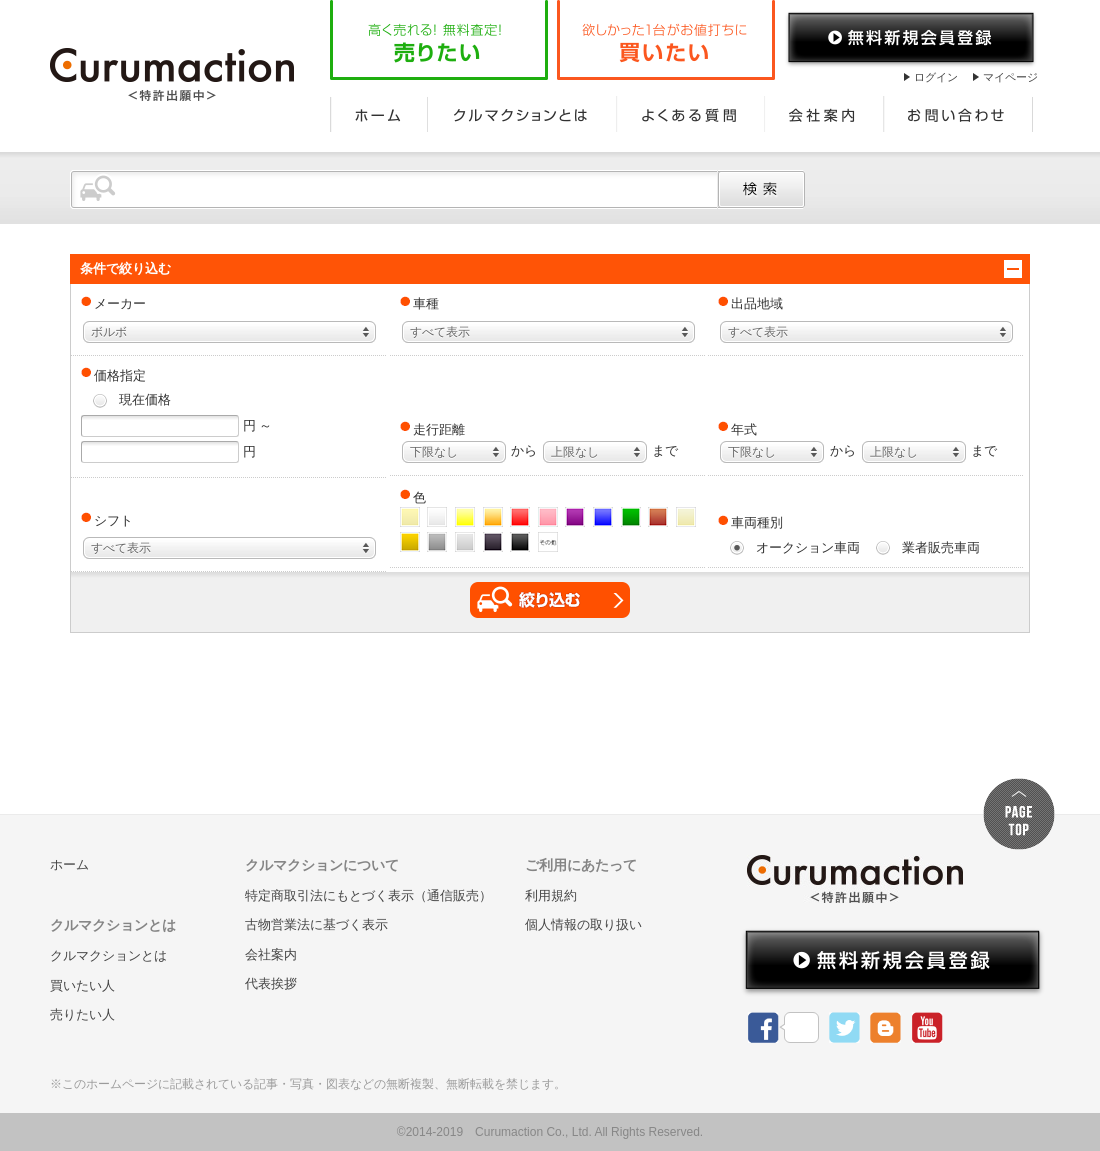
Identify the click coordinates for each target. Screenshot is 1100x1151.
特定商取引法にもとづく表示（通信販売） (368, 895)
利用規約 (551, 895)
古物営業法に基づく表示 (316, 924)
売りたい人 (82, 1014)
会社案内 (825, 114)
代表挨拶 (271, 983)
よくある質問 (690, 114)
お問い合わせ (959, 114)
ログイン (936, 77)
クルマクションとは (522, 114)
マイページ (1010, 77)
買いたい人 (82, 985)
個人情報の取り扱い (583, 924)
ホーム (379, 114)
